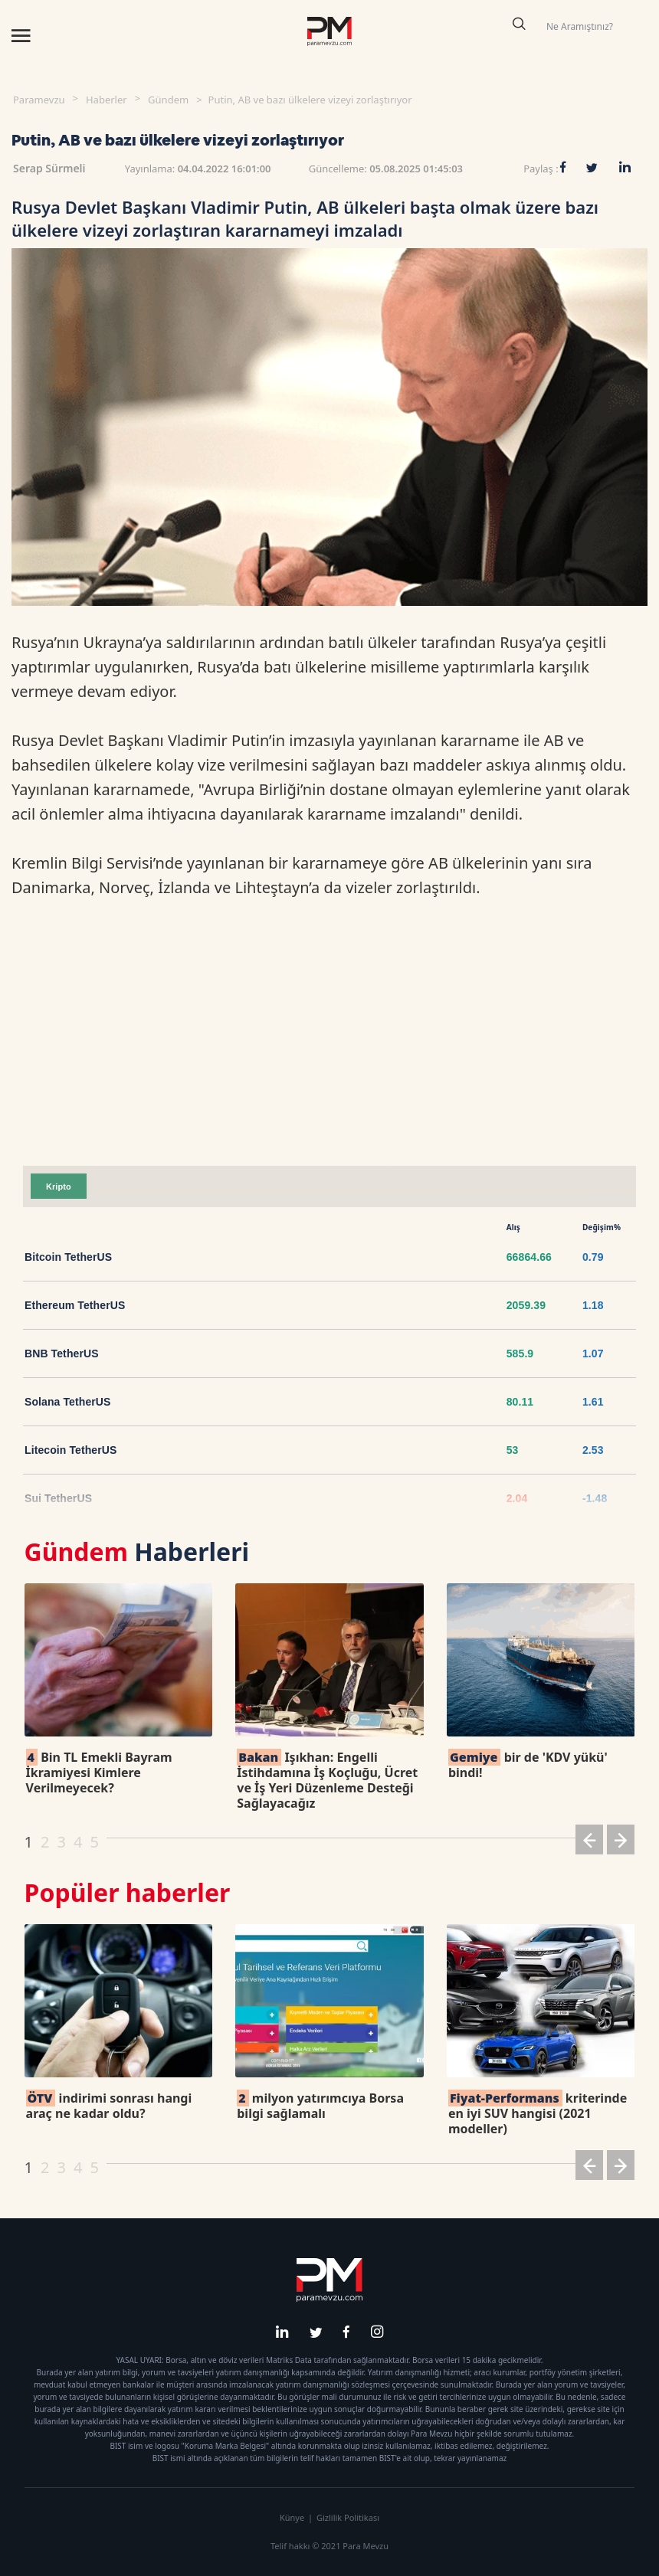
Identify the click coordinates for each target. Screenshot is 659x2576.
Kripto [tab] (58, 1186)
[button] (589, 1843)
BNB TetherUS (62, 1353)
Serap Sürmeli (49, 168)
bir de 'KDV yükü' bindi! (528, 1765)
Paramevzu (39, 99)
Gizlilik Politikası (347, 2517)
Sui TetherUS (58, 1498)
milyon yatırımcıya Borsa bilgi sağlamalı (320, 2106)
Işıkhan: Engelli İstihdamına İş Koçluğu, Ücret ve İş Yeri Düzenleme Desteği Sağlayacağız (327, 1780)
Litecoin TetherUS (70, 1450)
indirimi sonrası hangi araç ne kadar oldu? (109, 2106)
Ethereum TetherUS (75, 1305)
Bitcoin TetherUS (68, 1257)
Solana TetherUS (68, 1402)
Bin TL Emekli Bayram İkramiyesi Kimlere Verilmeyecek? (99, 1772)
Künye (292, 2517)
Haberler (106, 99)
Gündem (168, 99)
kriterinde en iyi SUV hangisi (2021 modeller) (537, 2113)
